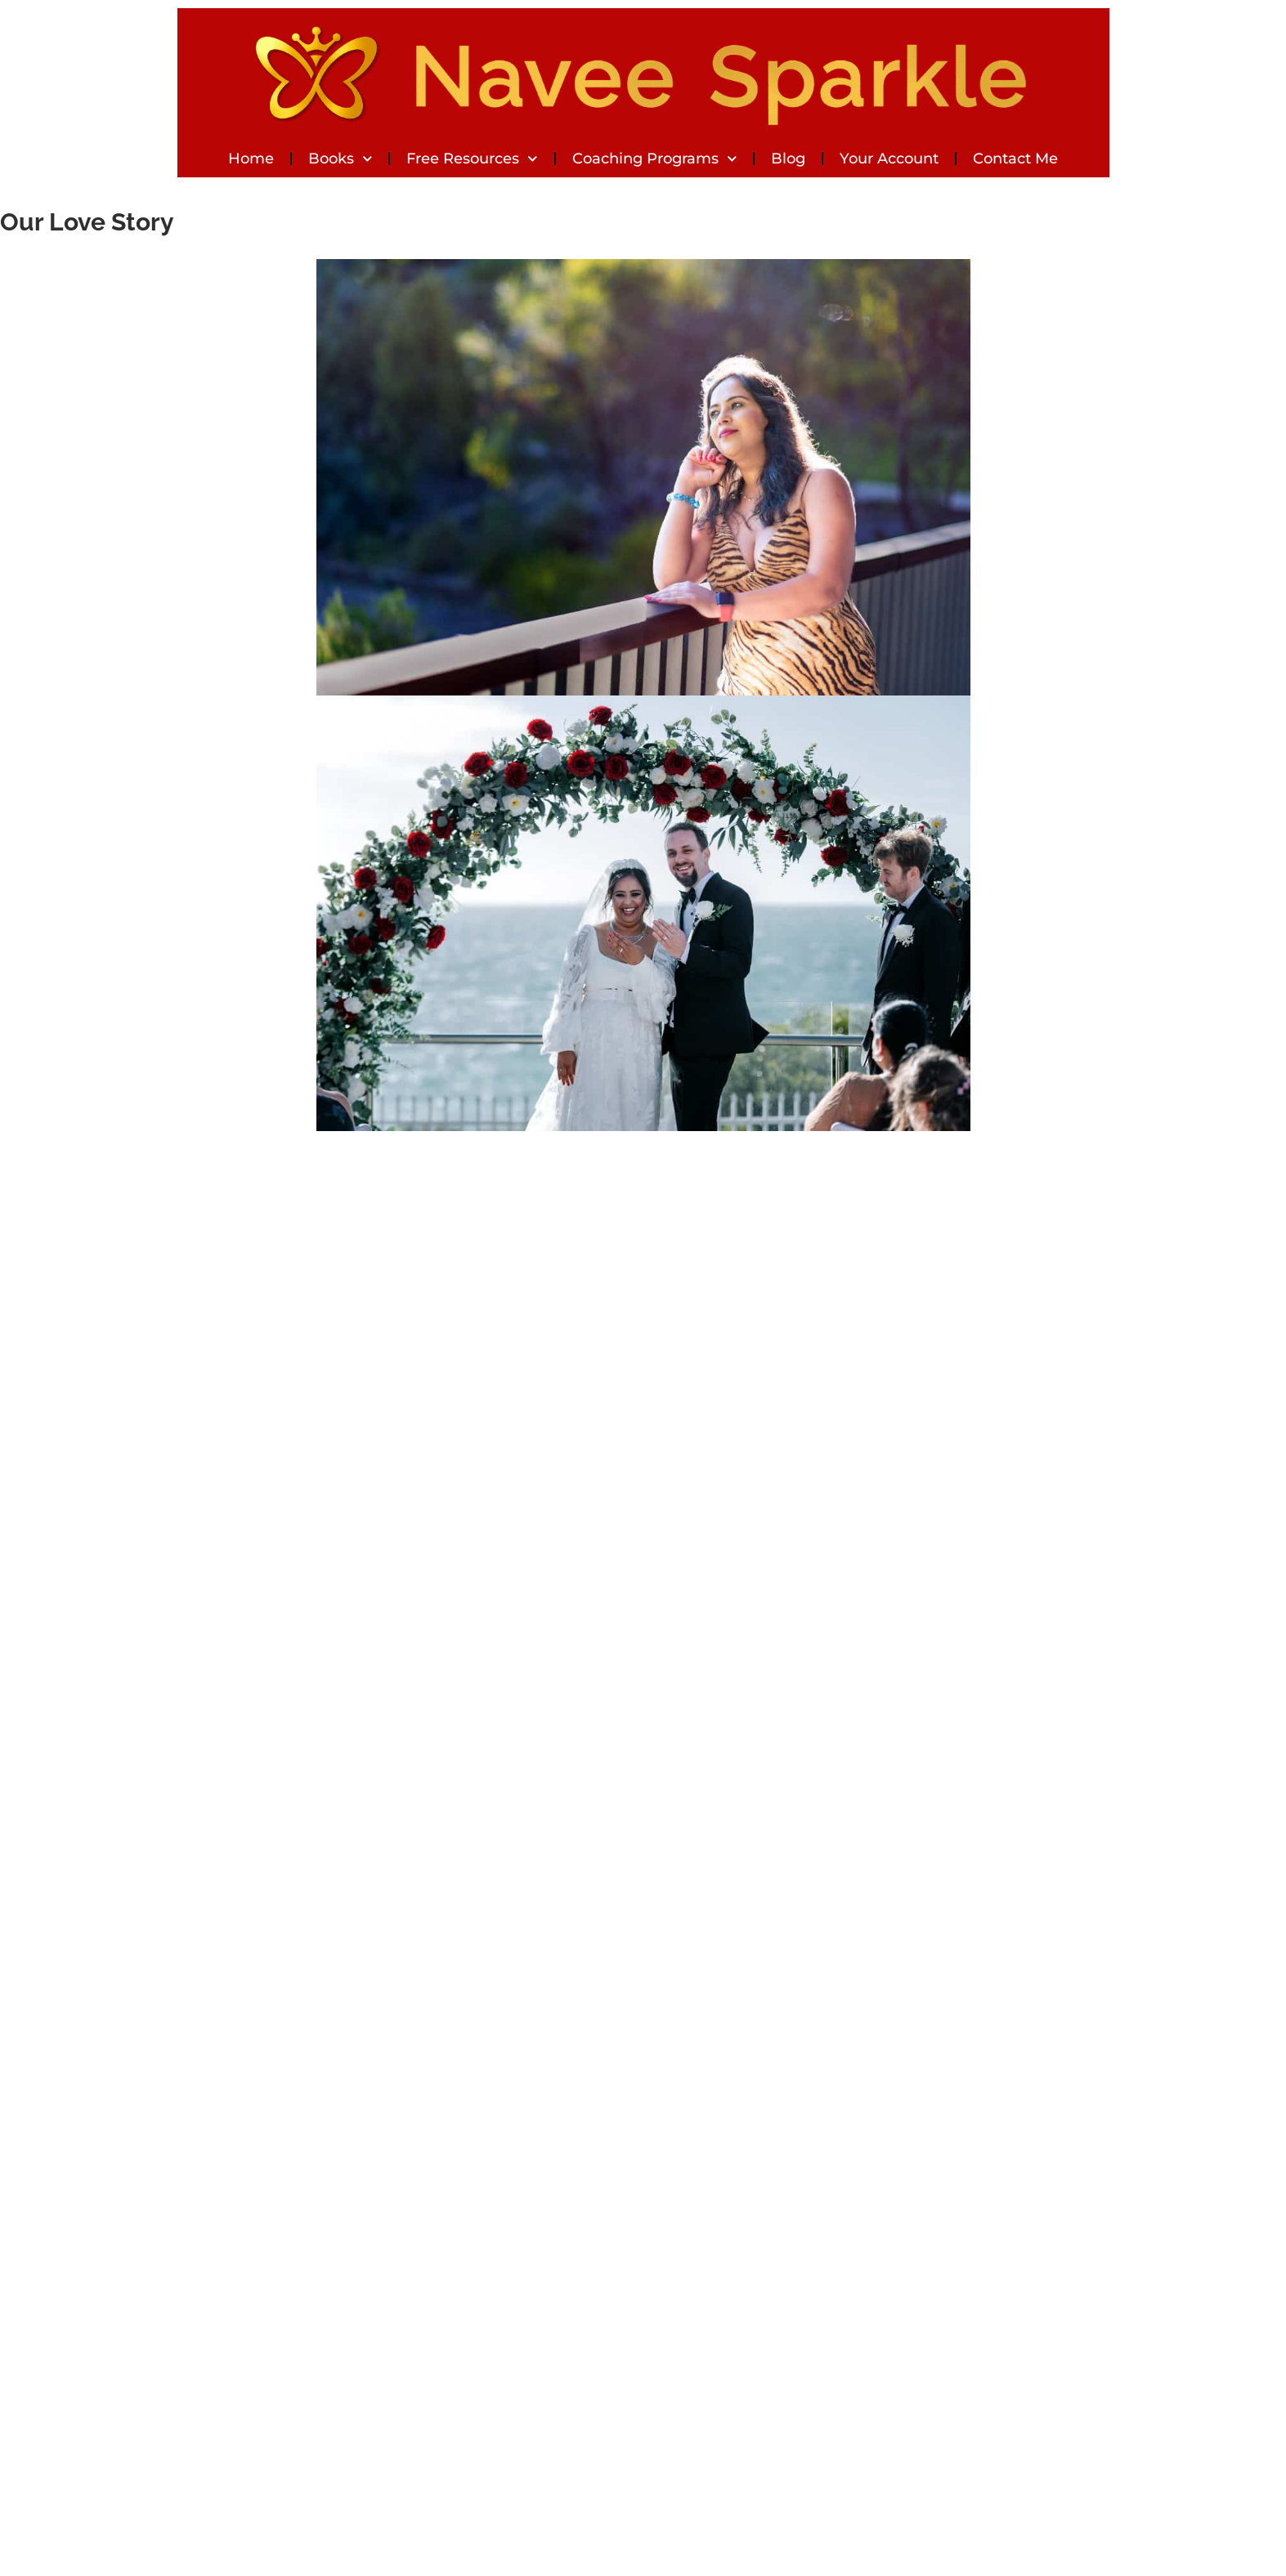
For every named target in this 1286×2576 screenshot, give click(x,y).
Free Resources (472, 158)
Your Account (889, 159)
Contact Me (1015, 159)
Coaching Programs (654, 158)
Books (340, 158)
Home (251, 159)
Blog (788, 159)
